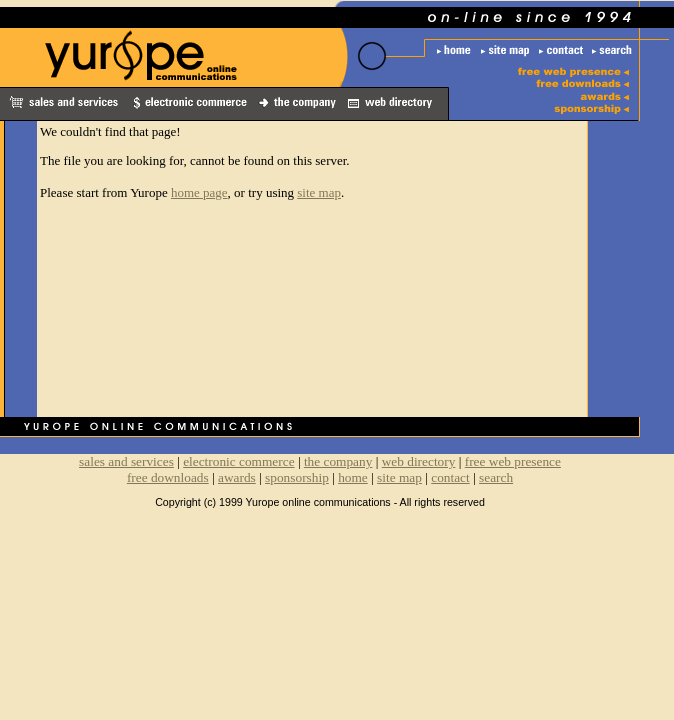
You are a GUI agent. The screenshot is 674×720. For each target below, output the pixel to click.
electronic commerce (238, 461)
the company (338, 461)
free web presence (513, 461)
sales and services (126, 461)
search (496, 477)
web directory (419, 461)
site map (319, 192)
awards (237, 477)
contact (450, 477)
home (353, 477)
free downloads (168, 477)
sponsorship (297, 477)
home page (199, 192)
